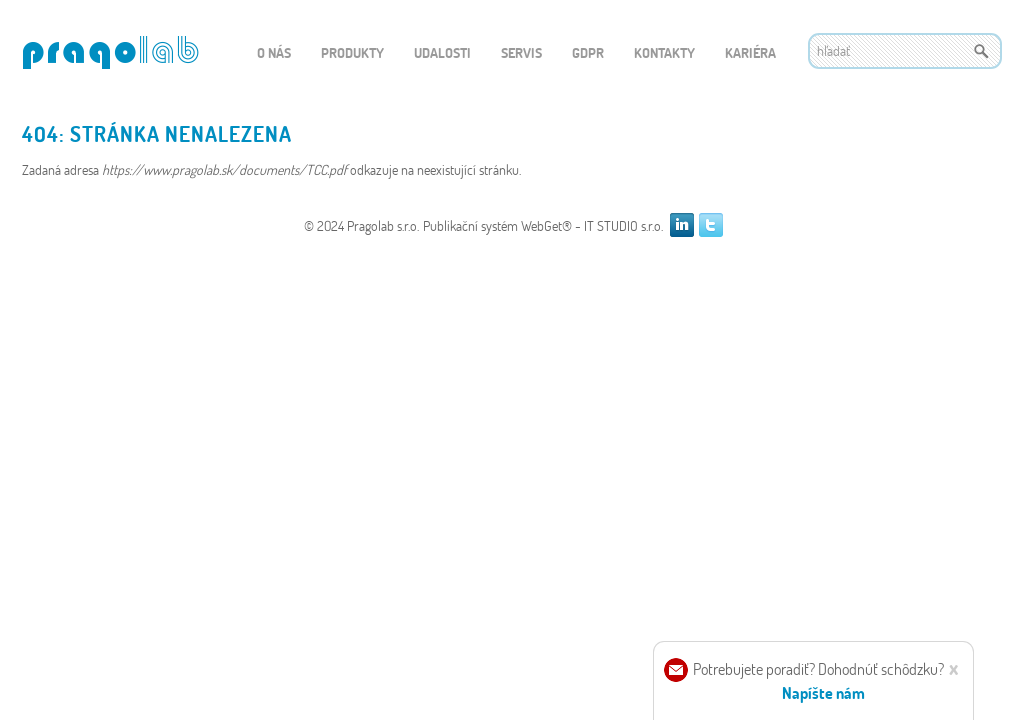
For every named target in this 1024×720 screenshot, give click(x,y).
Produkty (352, 52)
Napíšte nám (823, 692)
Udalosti (442, 52)
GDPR (588, 52)
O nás (274, 52)
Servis (521, 52)
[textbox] (905, 51)
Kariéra (750, 52)
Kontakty (664, 52)
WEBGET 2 (110, 52)
